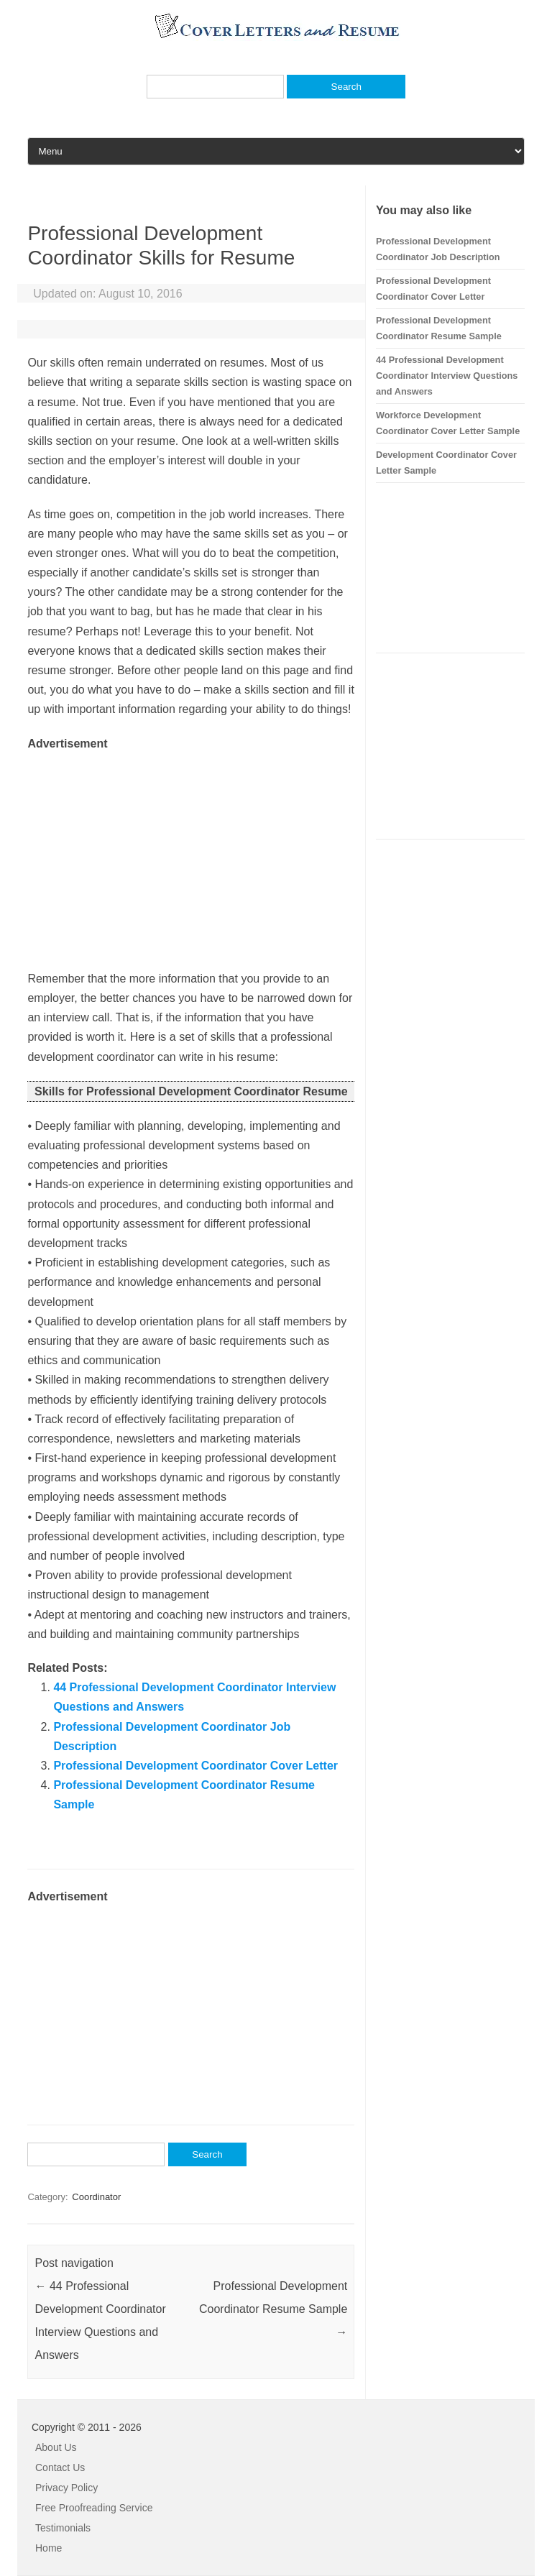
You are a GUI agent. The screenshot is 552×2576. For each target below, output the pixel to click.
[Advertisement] (190, 853)
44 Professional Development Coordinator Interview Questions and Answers (447, 375)
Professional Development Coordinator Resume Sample (273, 2309)
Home (48, 2548)
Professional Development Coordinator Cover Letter (195, 1766)
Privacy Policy (66, 2487)
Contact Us (60, 2467)
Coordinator (96, 2196)
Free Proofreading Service (93, 2507)
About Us (56, 2447)
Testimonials (63, 2528)
